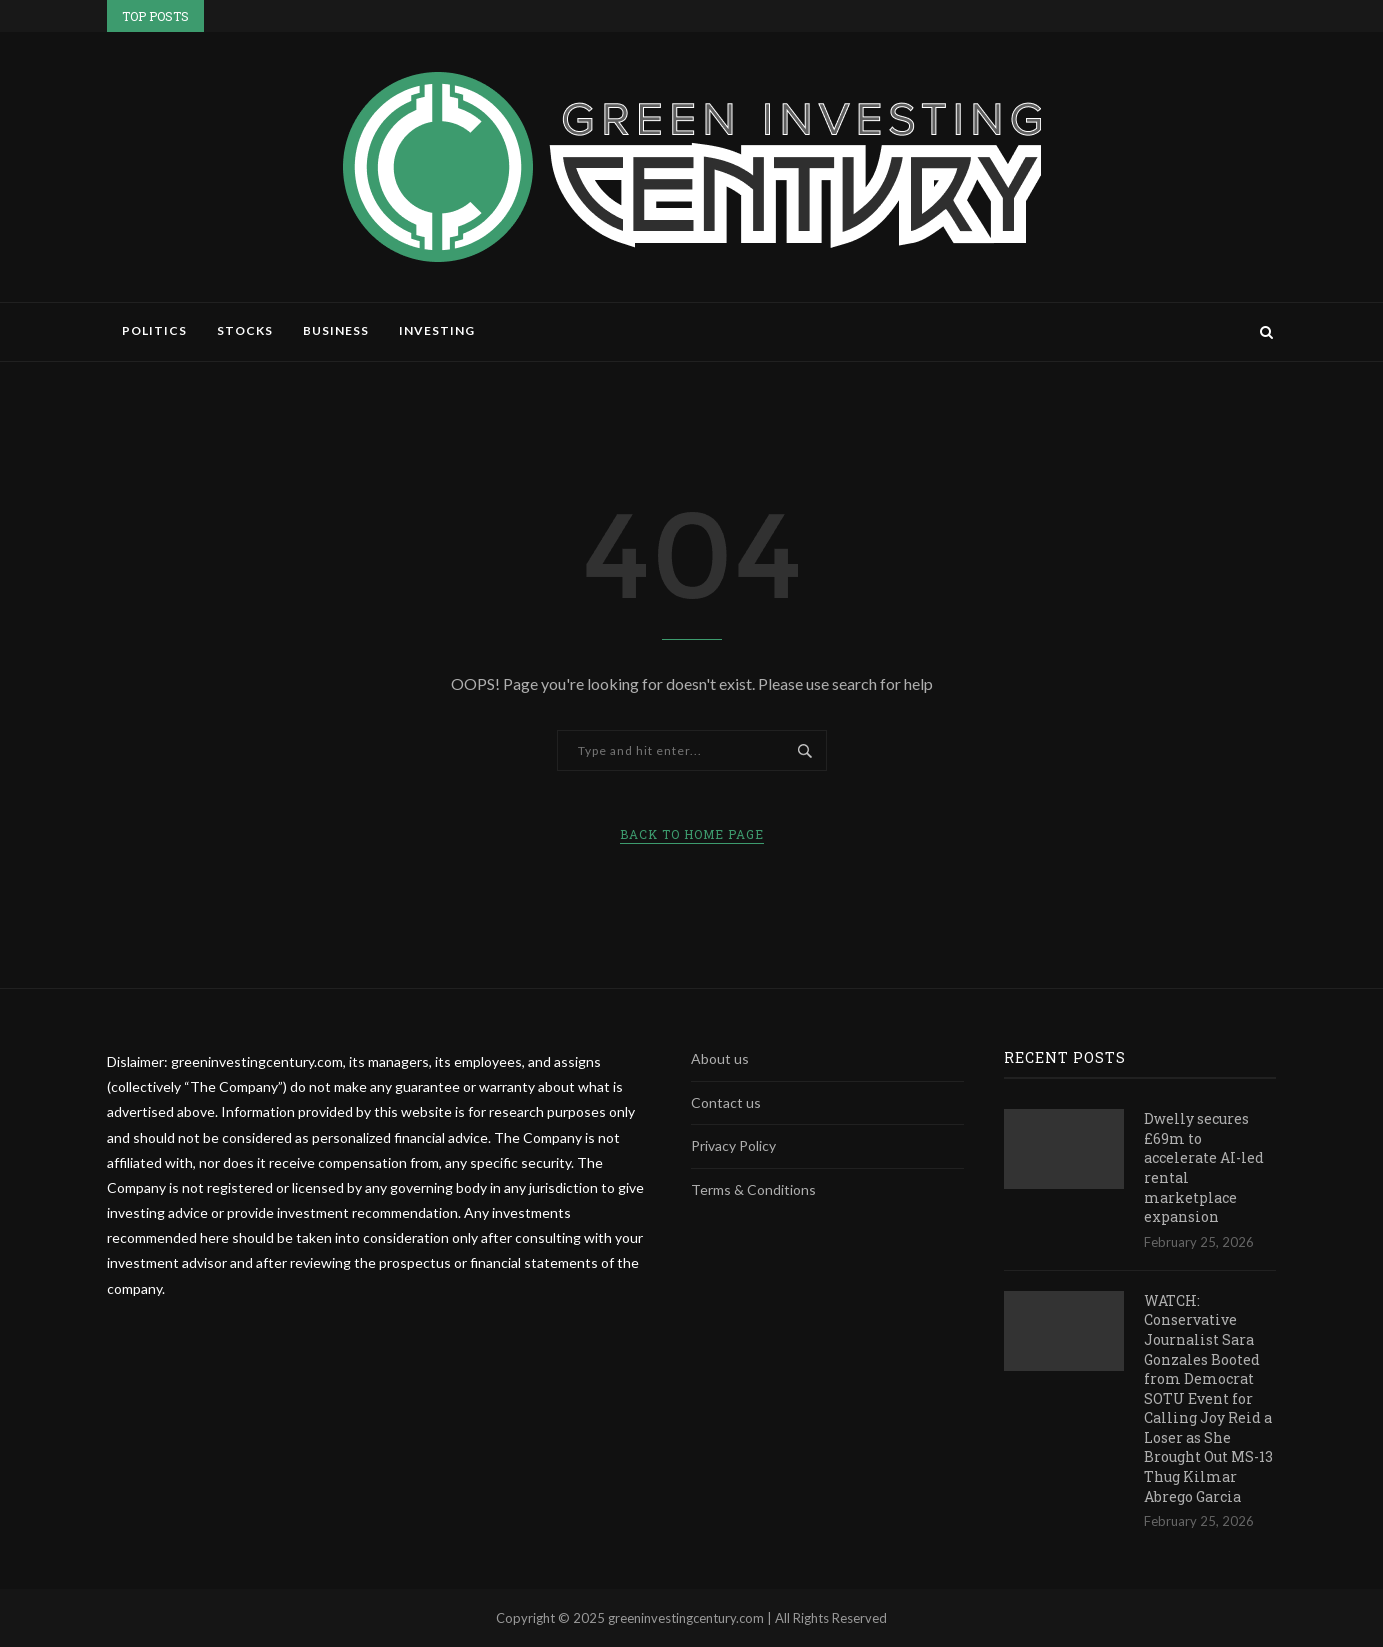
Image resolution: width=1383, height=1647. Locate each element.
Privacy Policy (733, 1145)
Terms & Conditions (753, 1189)
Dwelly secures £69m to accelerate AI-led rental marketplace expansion (1204, 1167)
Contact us (726, 1102)
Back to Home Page (692, 834)
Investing (437, 330)
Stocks (245, 330)
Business (336, 330)
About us (720, 1058)
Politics (154, 330)
